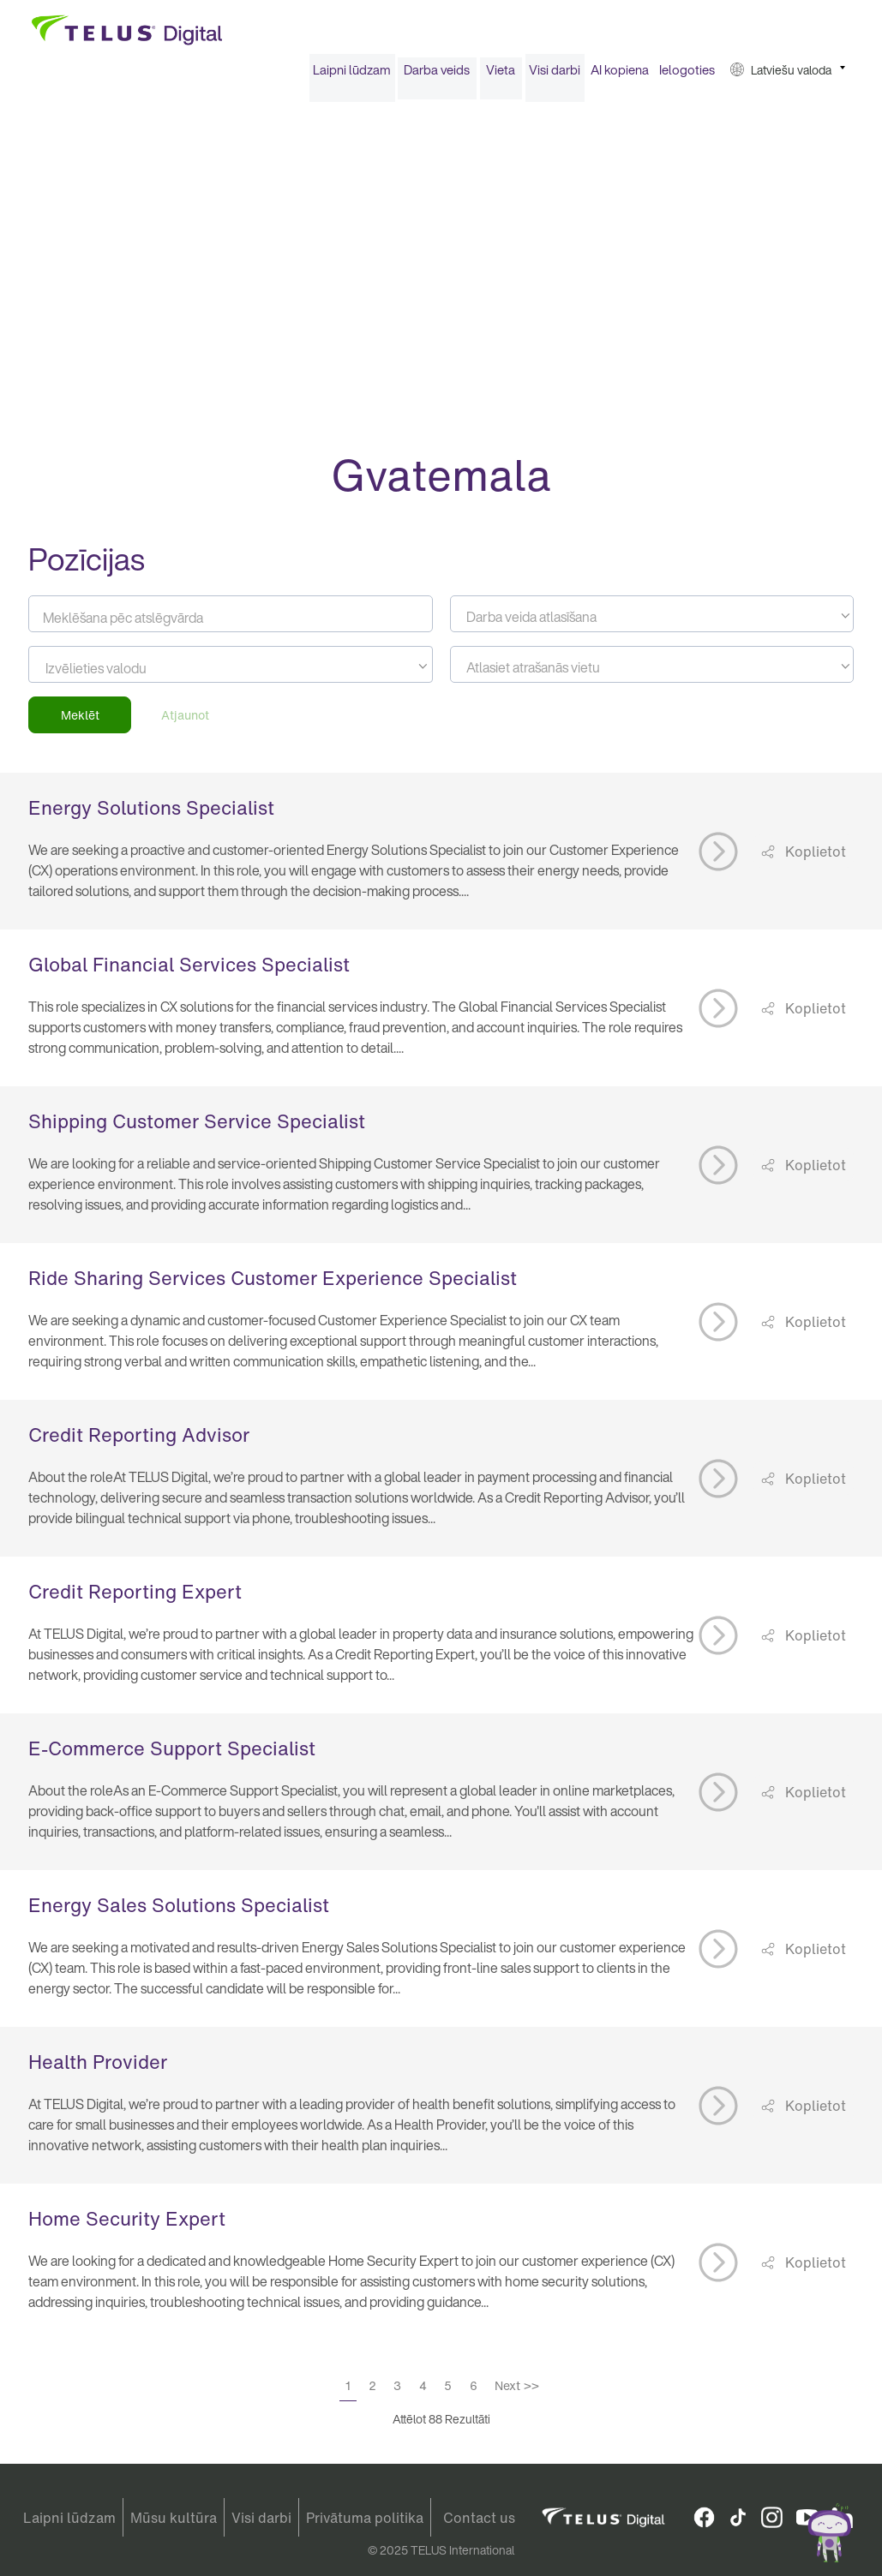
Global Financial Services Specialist (189, 970)
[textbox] (652, 622)
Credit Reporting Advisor (138, 1441)
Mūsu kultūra (173, 2517)
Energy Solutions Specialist (151, 814)
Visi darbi (554, 75)
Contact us (479, 2517)
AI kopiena (620, 75)
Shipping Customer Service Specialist (196, 1127)
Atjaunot (185, 721)
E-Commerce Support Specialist (171, 1754)
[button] (788, 75)
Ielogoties (687, 75)
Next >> (517, 2391)
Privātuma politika (364, 2517)
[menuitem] (352, 75)
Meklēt (80, 721)
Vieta (500, 75)
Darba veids (437, 75)
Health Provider (97, 2068)
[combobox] (652, 619)
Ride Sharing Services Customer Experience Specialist (272, 1284)
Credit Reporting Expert (135, 1597)
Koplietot (814, 856)
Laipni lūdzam (352, 75)
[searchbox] (123, 674)
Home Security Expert (126, 2224)
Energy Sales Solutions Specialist (178, 1911)
